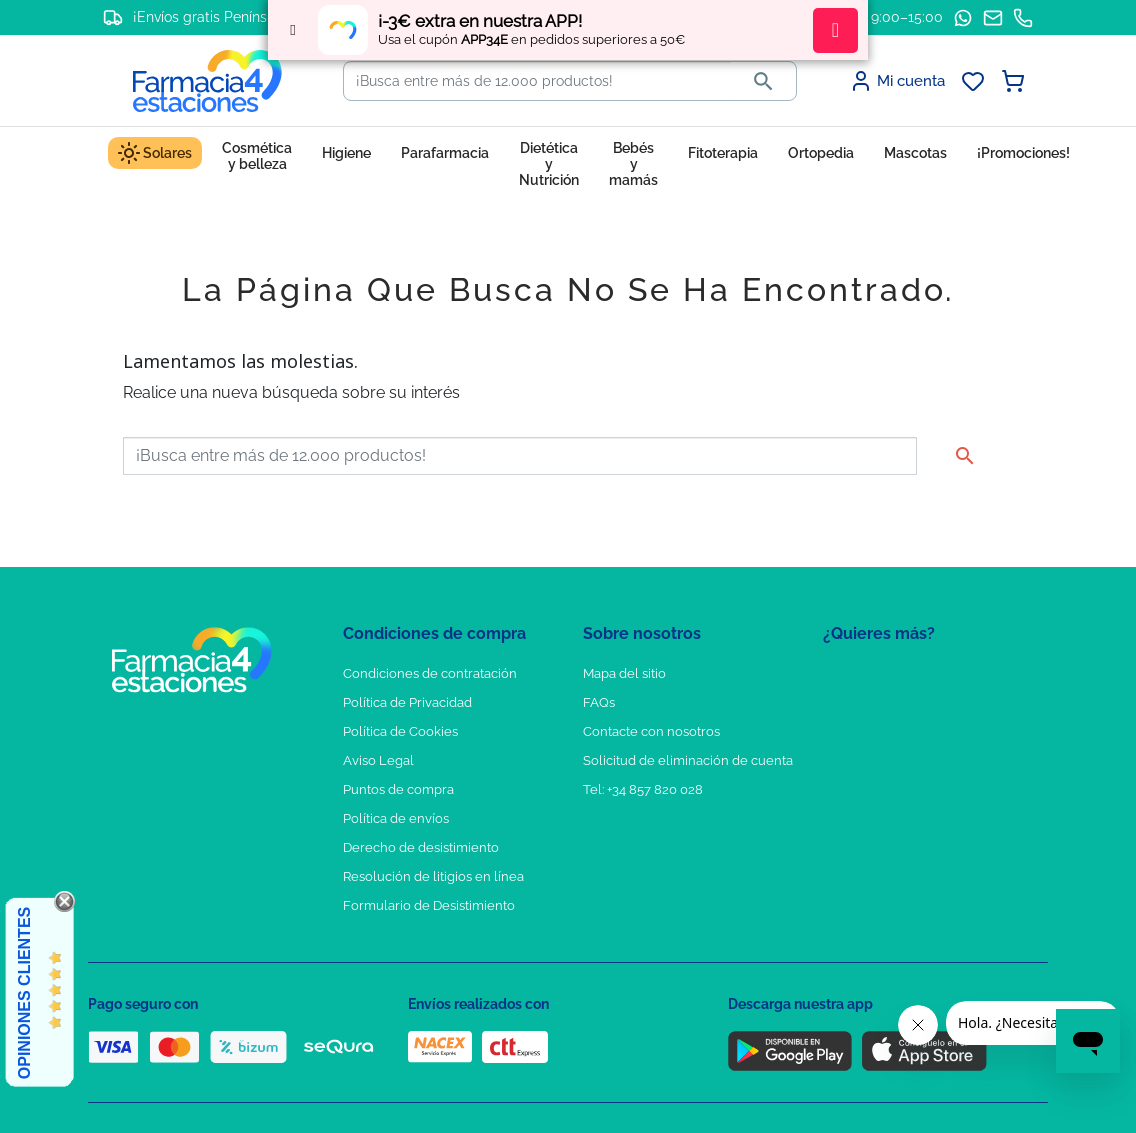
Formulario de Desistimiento (429, 905)
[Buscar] (537, 81)
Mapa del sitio (624, 673)
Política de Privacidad (407, 702)
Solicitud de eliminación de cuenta (688, 760)
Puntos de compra (398, 789)
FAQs (599, 702)
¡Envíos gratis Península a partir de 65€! (263, 17)
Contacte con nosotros (651, 731)
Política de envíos (396, 818)
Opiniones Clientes (24, 993)
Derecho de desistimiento (421, 847)
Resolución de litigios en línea (433, 876)
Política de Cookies (400, 731)
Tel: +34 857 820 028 (643, 789)
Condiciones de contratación (430, 673)
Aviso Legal (378, 760)
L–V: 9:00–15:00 (891, 17)
